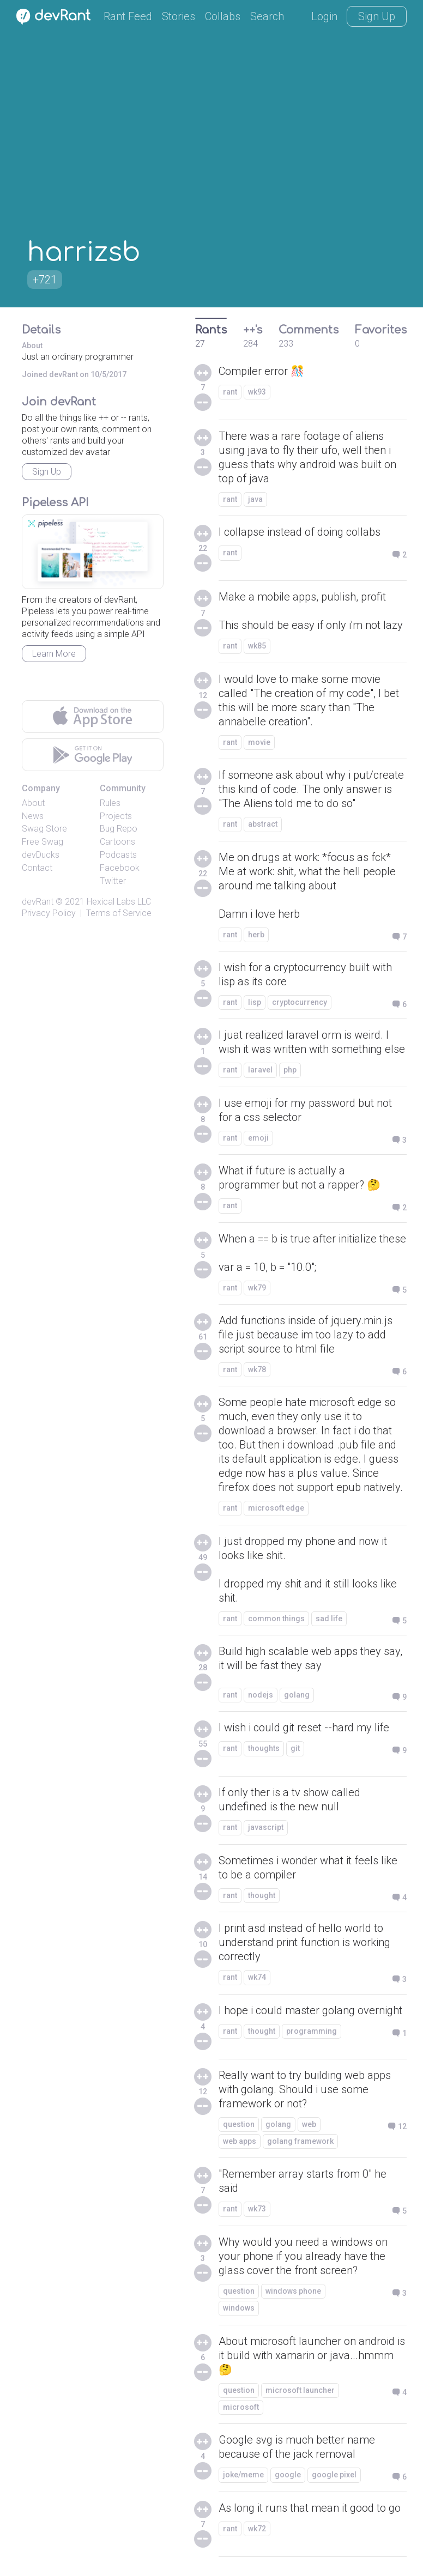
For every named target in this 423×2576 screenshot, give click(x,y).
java (255, 499)
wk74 (257, 1977)
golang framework (300, 2141)
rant (230, 391)
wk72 (257, 2528)
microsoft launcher (300, 2390)
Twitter (113, 881)
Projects (116, 816)
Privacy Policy (49, 913)
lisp (254, 1002)
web (309, 2124)
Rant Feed (128, 16)
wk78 (257, 1369)
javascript (265, 1827)
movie (259, 742)
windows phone (293, 2291)
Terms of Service (119, 913)
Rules (110, 803)
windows (239, 2308)
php (290, 1069)
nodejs (260, 1694)
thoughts (264, 1748)
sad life (329, 1618)
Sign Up (376, 16)
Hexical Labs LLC (119, 901)
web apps (239, 2141)
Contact (37, 868)
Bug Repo (118, 828)
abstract (262, 824)
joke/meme (243, 2474)
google (288, 2474)
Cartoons (117, 842)
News (33, 816)
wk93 (257, 391)
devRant (37, 901)
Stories (178, 16)
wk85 (257, 645)
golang (297, 1694)
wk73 (257, 2208)
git (295, 1748)
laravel (260, 1069)
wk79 (257, 1287)
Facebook (120, 868)
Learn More (54, 653)
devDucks (40, 855)
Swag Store (44, 828)
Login (324, 16)
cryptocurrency (299, 1002)
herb (256, 934)
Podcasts (118, 855)
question (239, 2124)
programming (311, 2031)
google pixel (334, 2474)
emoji (258, 1138)
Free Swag (42, 842)
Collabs (222, 16)
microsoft (241, 2407)
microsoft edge (276, 1508)
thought (261, 1895)
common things (276, 1618)
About (33, 803)
